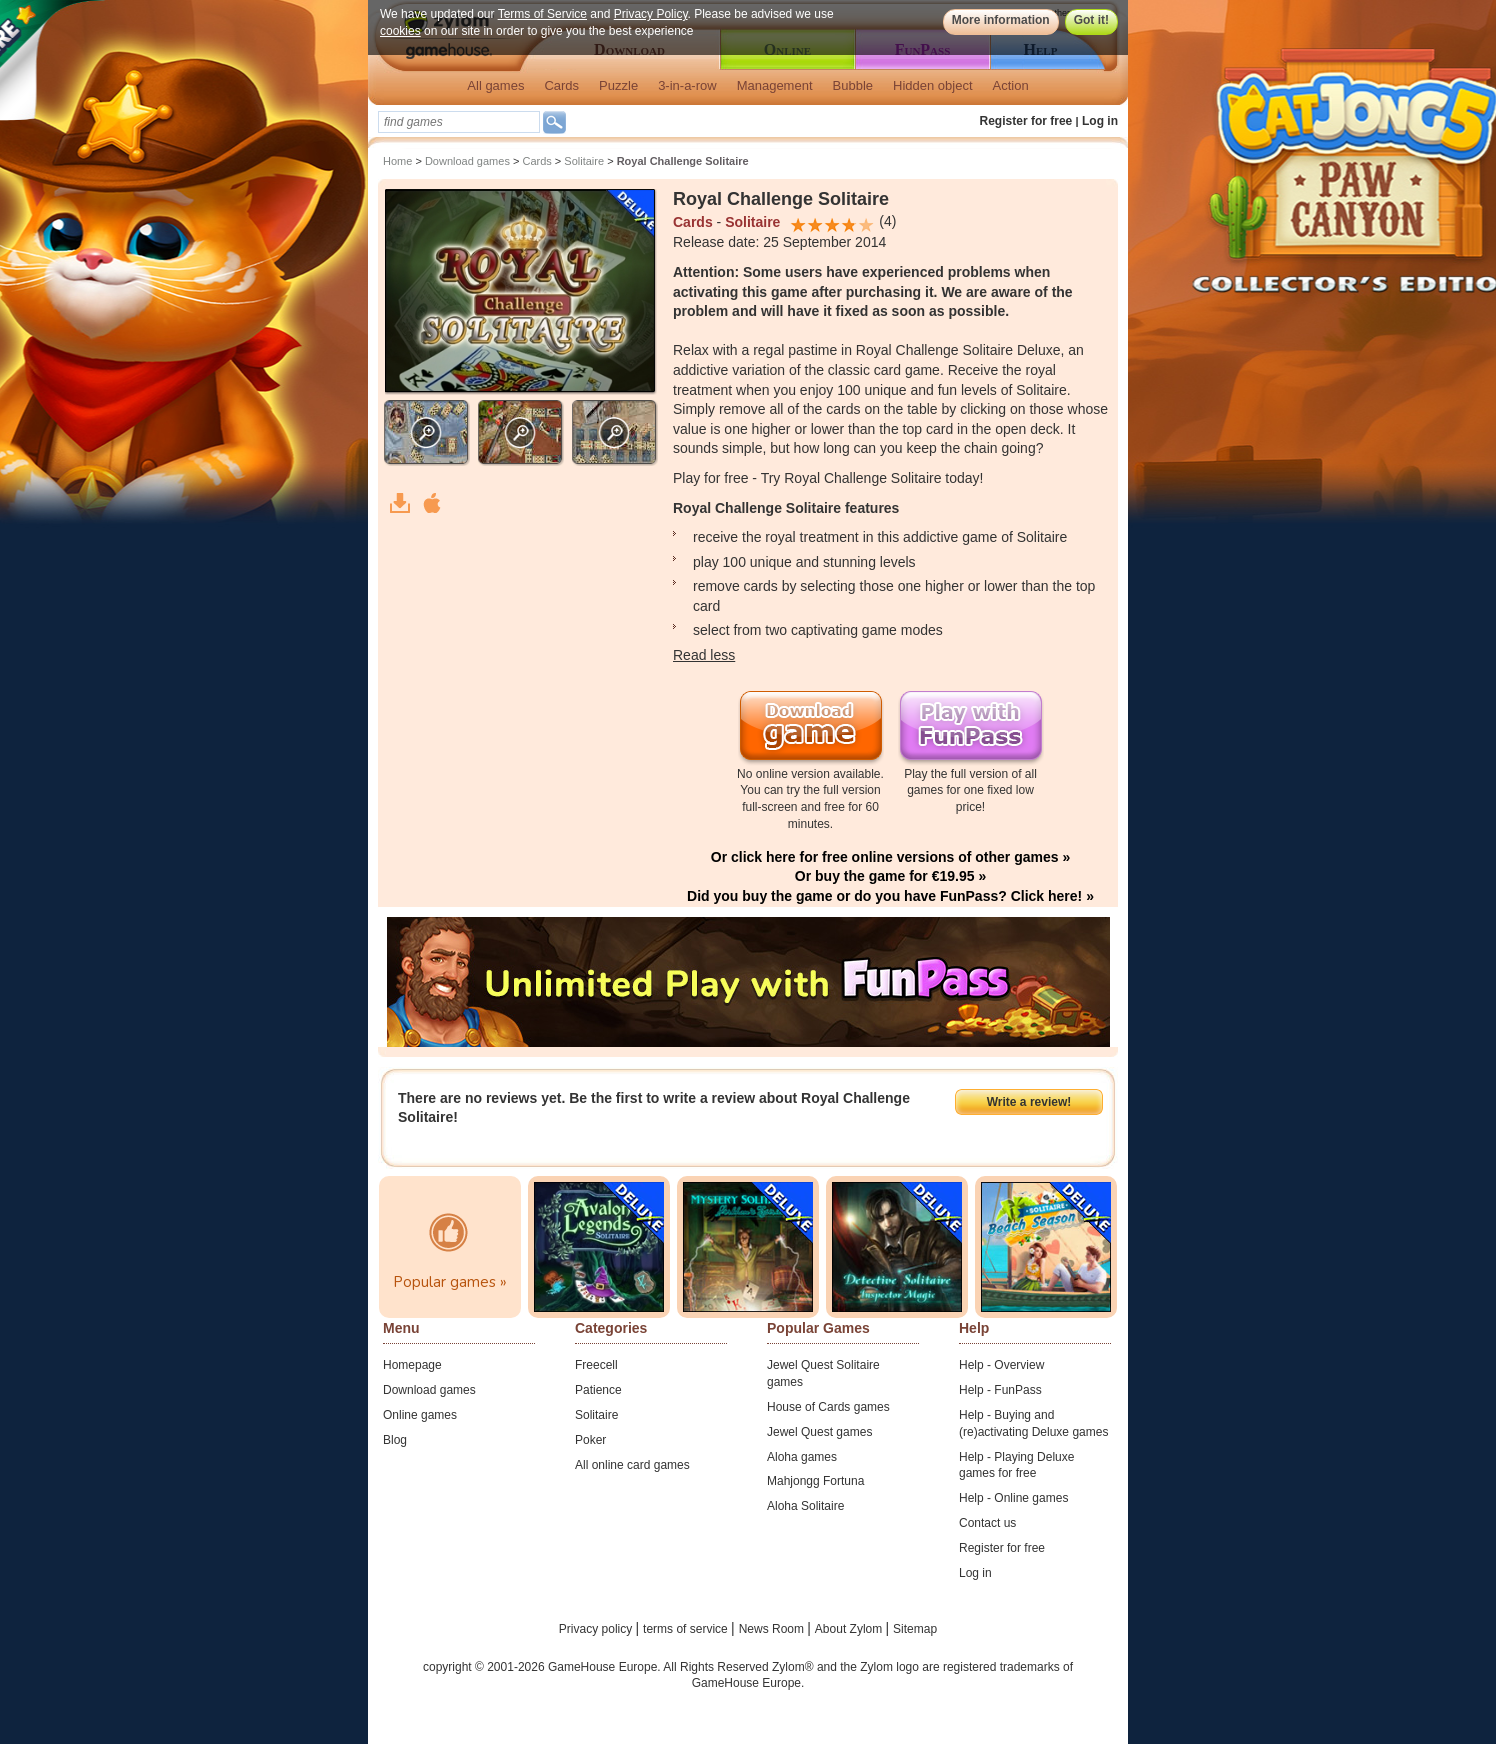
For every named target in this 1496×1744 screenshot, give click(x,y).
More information (1001, 20)
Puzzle (618, 85)
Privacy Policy (651, 14)
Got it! (1091, 20)
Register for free (1026, 121)
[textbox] (459, 122)
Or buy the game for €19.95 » (890, 876)
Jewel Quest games (819, 1432)
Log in (1100, 121)
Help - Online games (1013, 1498)
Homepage (412, 1365)
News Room (773, 1629)
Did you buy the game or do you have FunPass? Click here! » (890, 896)
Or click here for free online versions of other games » (890, 857)
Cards (561, 85)
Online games (420, 1415)
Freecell (596, 1365)
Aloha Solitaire (805, 1506)
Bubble (853, 85)
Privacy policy (597, 1629)
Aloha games (802, 1457)
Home (397, 161)
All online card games (632, 1465)
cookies (400, 31)
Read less (704, 655)
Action (1011, 85)
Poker (590, 1440)
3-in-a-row (687, 85)
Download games (467, 161)
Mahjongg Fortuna (815, 1481)
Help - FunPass (1000, 1390)
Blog (395, 1440)
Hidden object (933, 85)
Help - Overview (1001, 1365)
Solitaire (584, 161)
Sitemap (915, 1629)
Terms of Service (542, 14)
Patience (598, 1390)
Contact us (987, 1523)
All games (495, 85)
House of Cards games (828, 1407)
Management (775, 85)
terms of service (687, 1629)
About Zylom (850, 1629)
